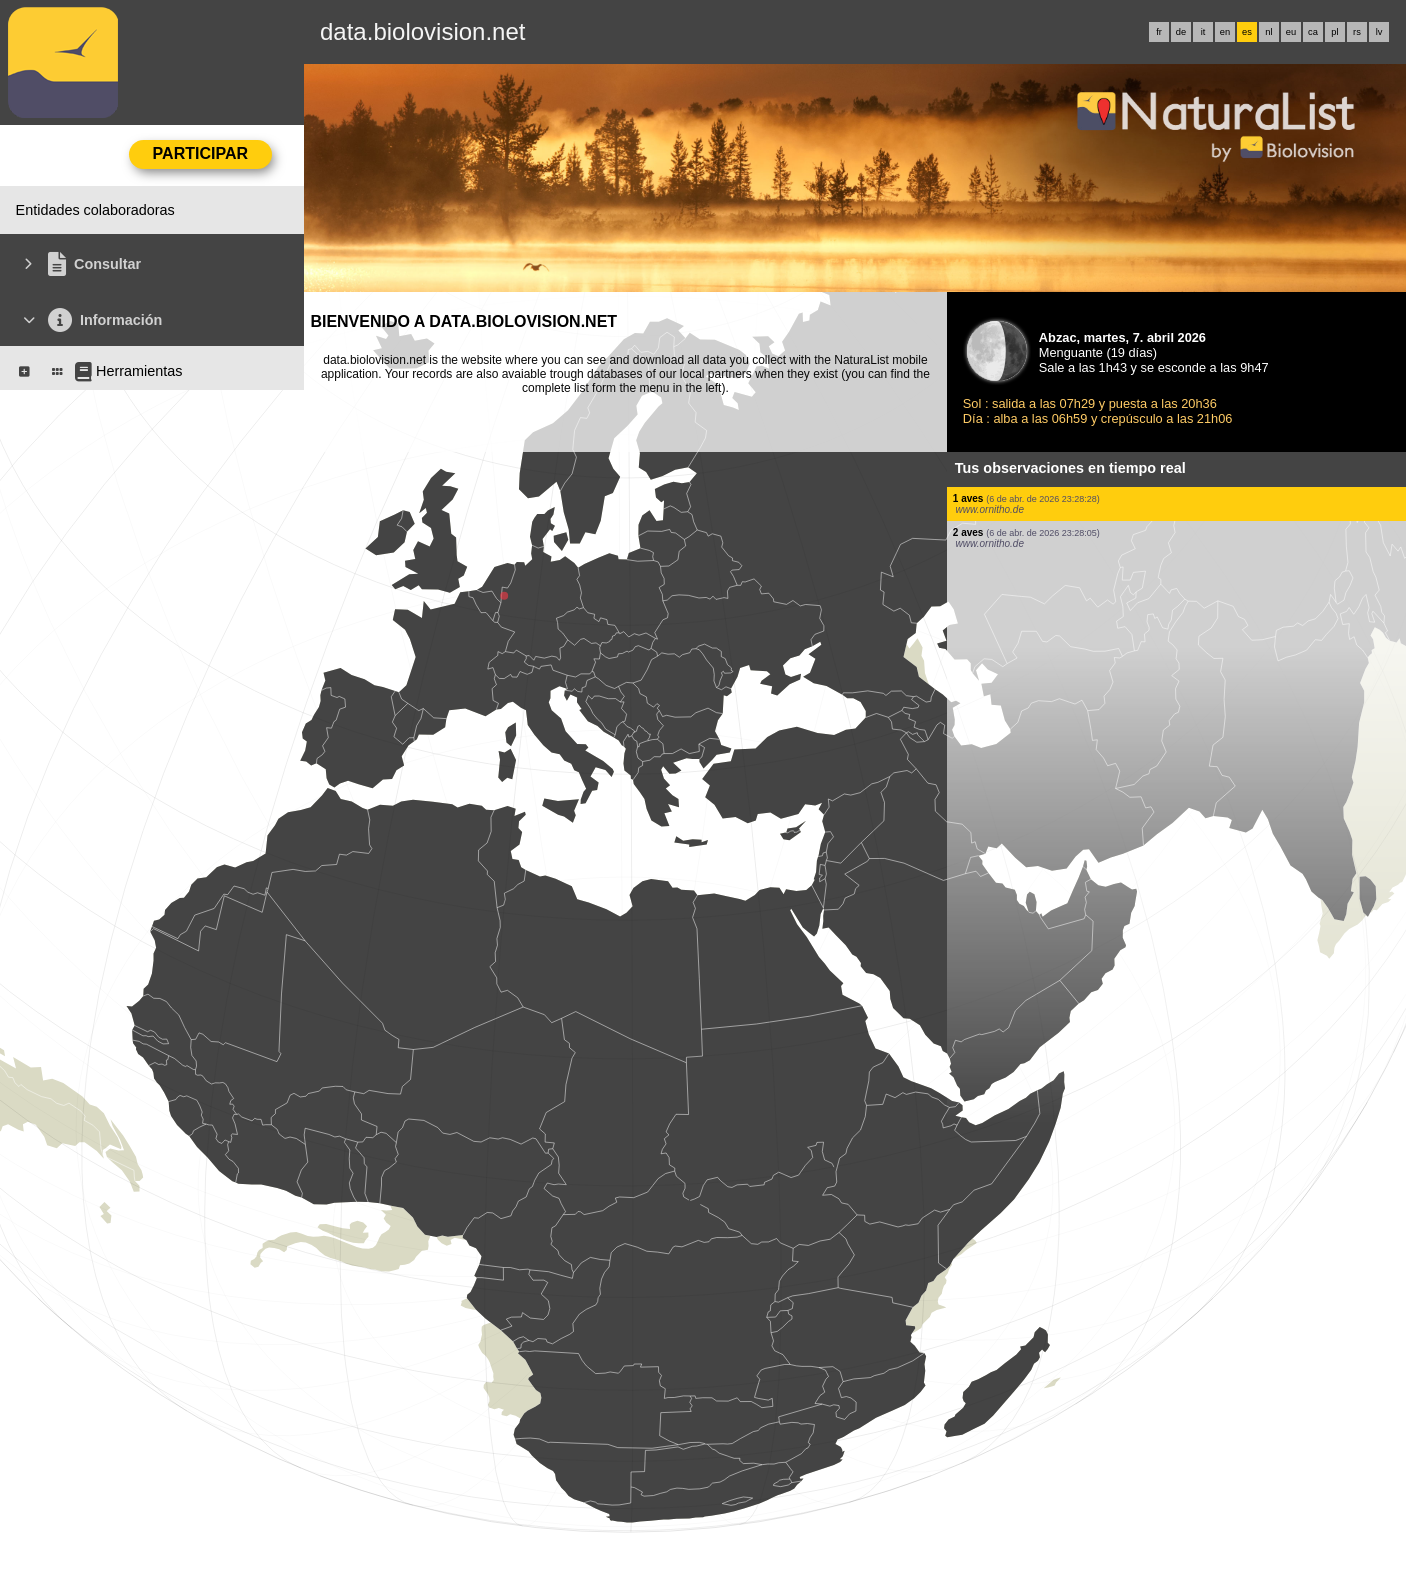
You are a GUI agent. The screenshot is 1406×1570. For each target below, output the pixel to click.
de (1181, 32)
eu (1291, 32)
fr (1159, 32)
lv (1379, 32)
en (1225, 32)
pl (1334, 32)
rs (1357, 32)
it (1203, 32)
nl (1268, 32)
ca (1313, 32)
